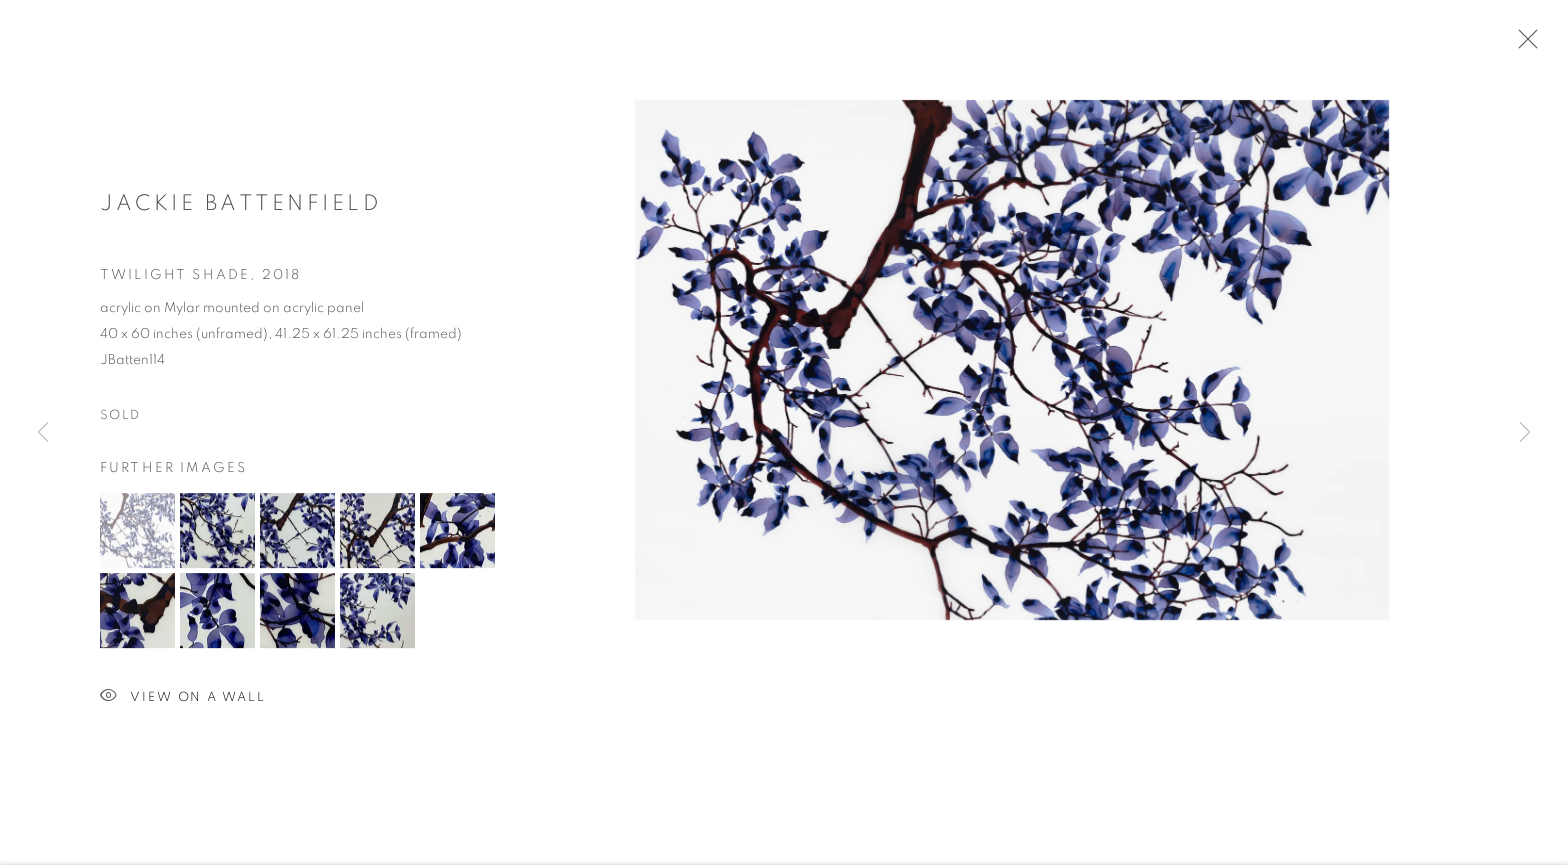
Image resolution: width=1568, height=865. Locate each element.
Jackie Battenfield (241, 206)
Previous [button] (43, 433)
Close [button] (1523, 45)
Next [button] (1525, 433)
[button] (137, 533)
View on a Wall (183, 700)
